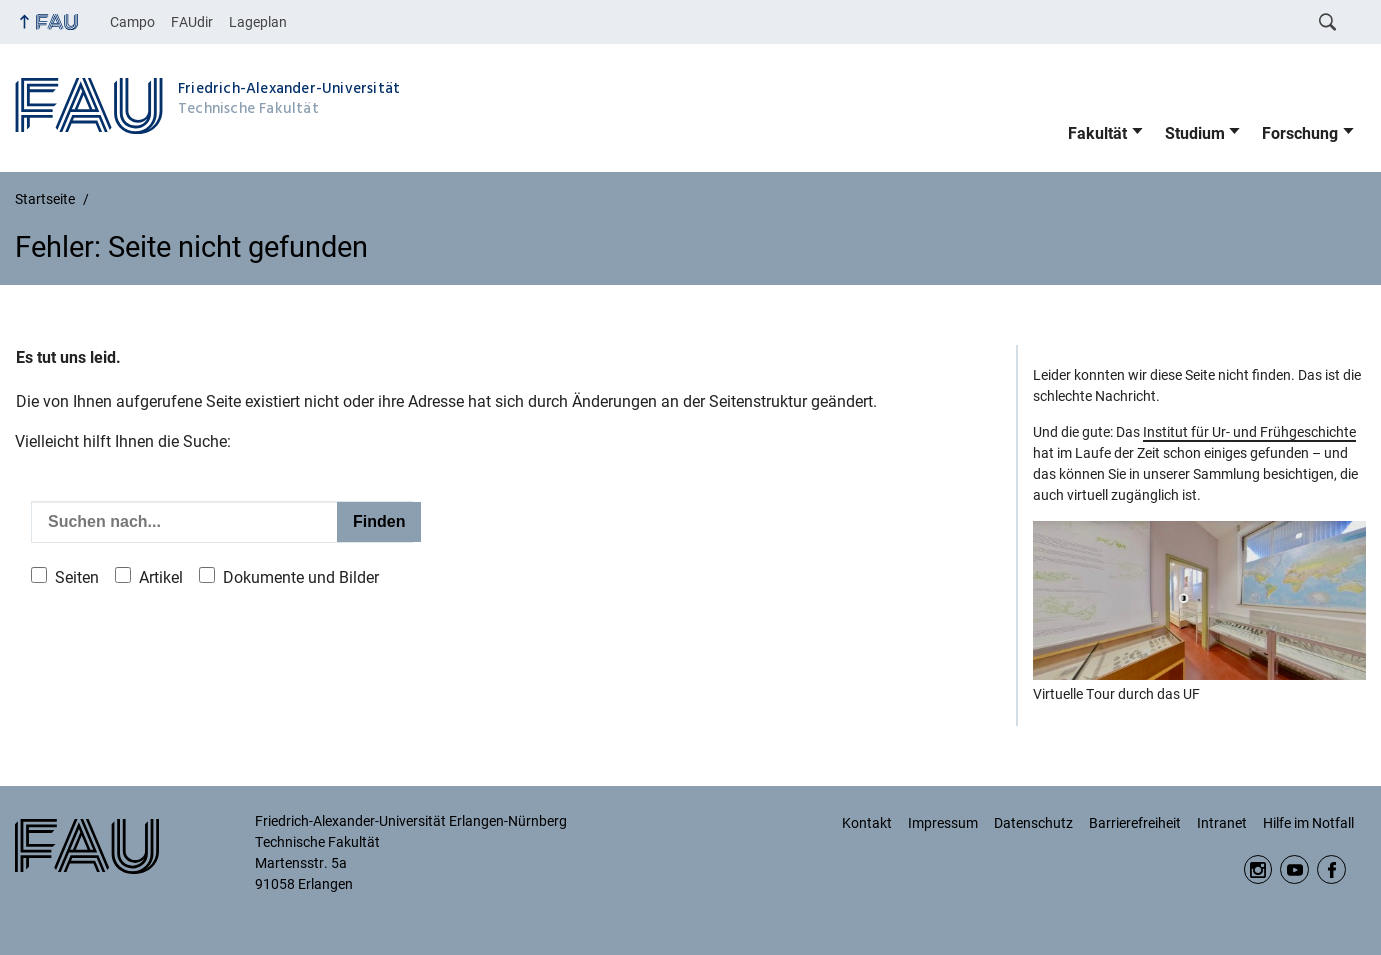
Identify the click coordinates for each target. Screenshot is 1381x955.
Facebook (1331, 869)
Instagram (1258, 869)
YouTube (1294, 869)
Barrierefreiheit (1135, 823)
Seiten (77, 577)
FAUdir (192, 22)
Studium (1195, 133)
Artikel (161, 577)
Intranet (1222, 823)
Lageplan (258, 22)
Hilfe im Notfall (1308, 823)
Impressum (943, 823)
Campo (132, 22)
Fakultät (1097, 133)
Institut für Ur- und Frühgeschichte (1249, 432)
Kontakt (867, 823)
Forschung (1300, 133)
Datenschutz (1033, 823)
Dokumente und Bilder (301, 577)
